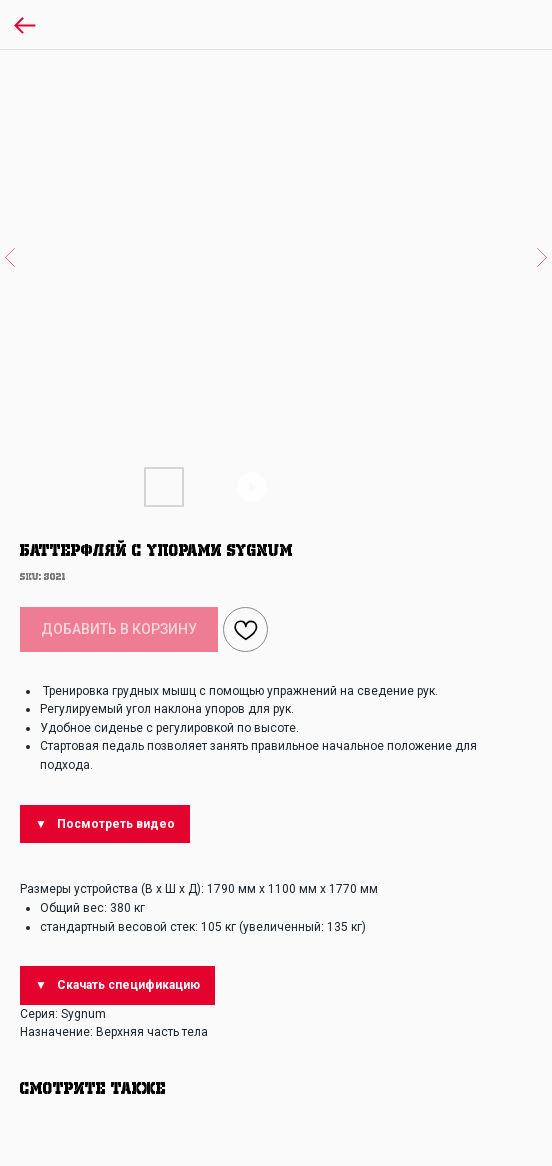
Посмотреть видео (116, 824)
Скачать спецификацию (128, 985)
